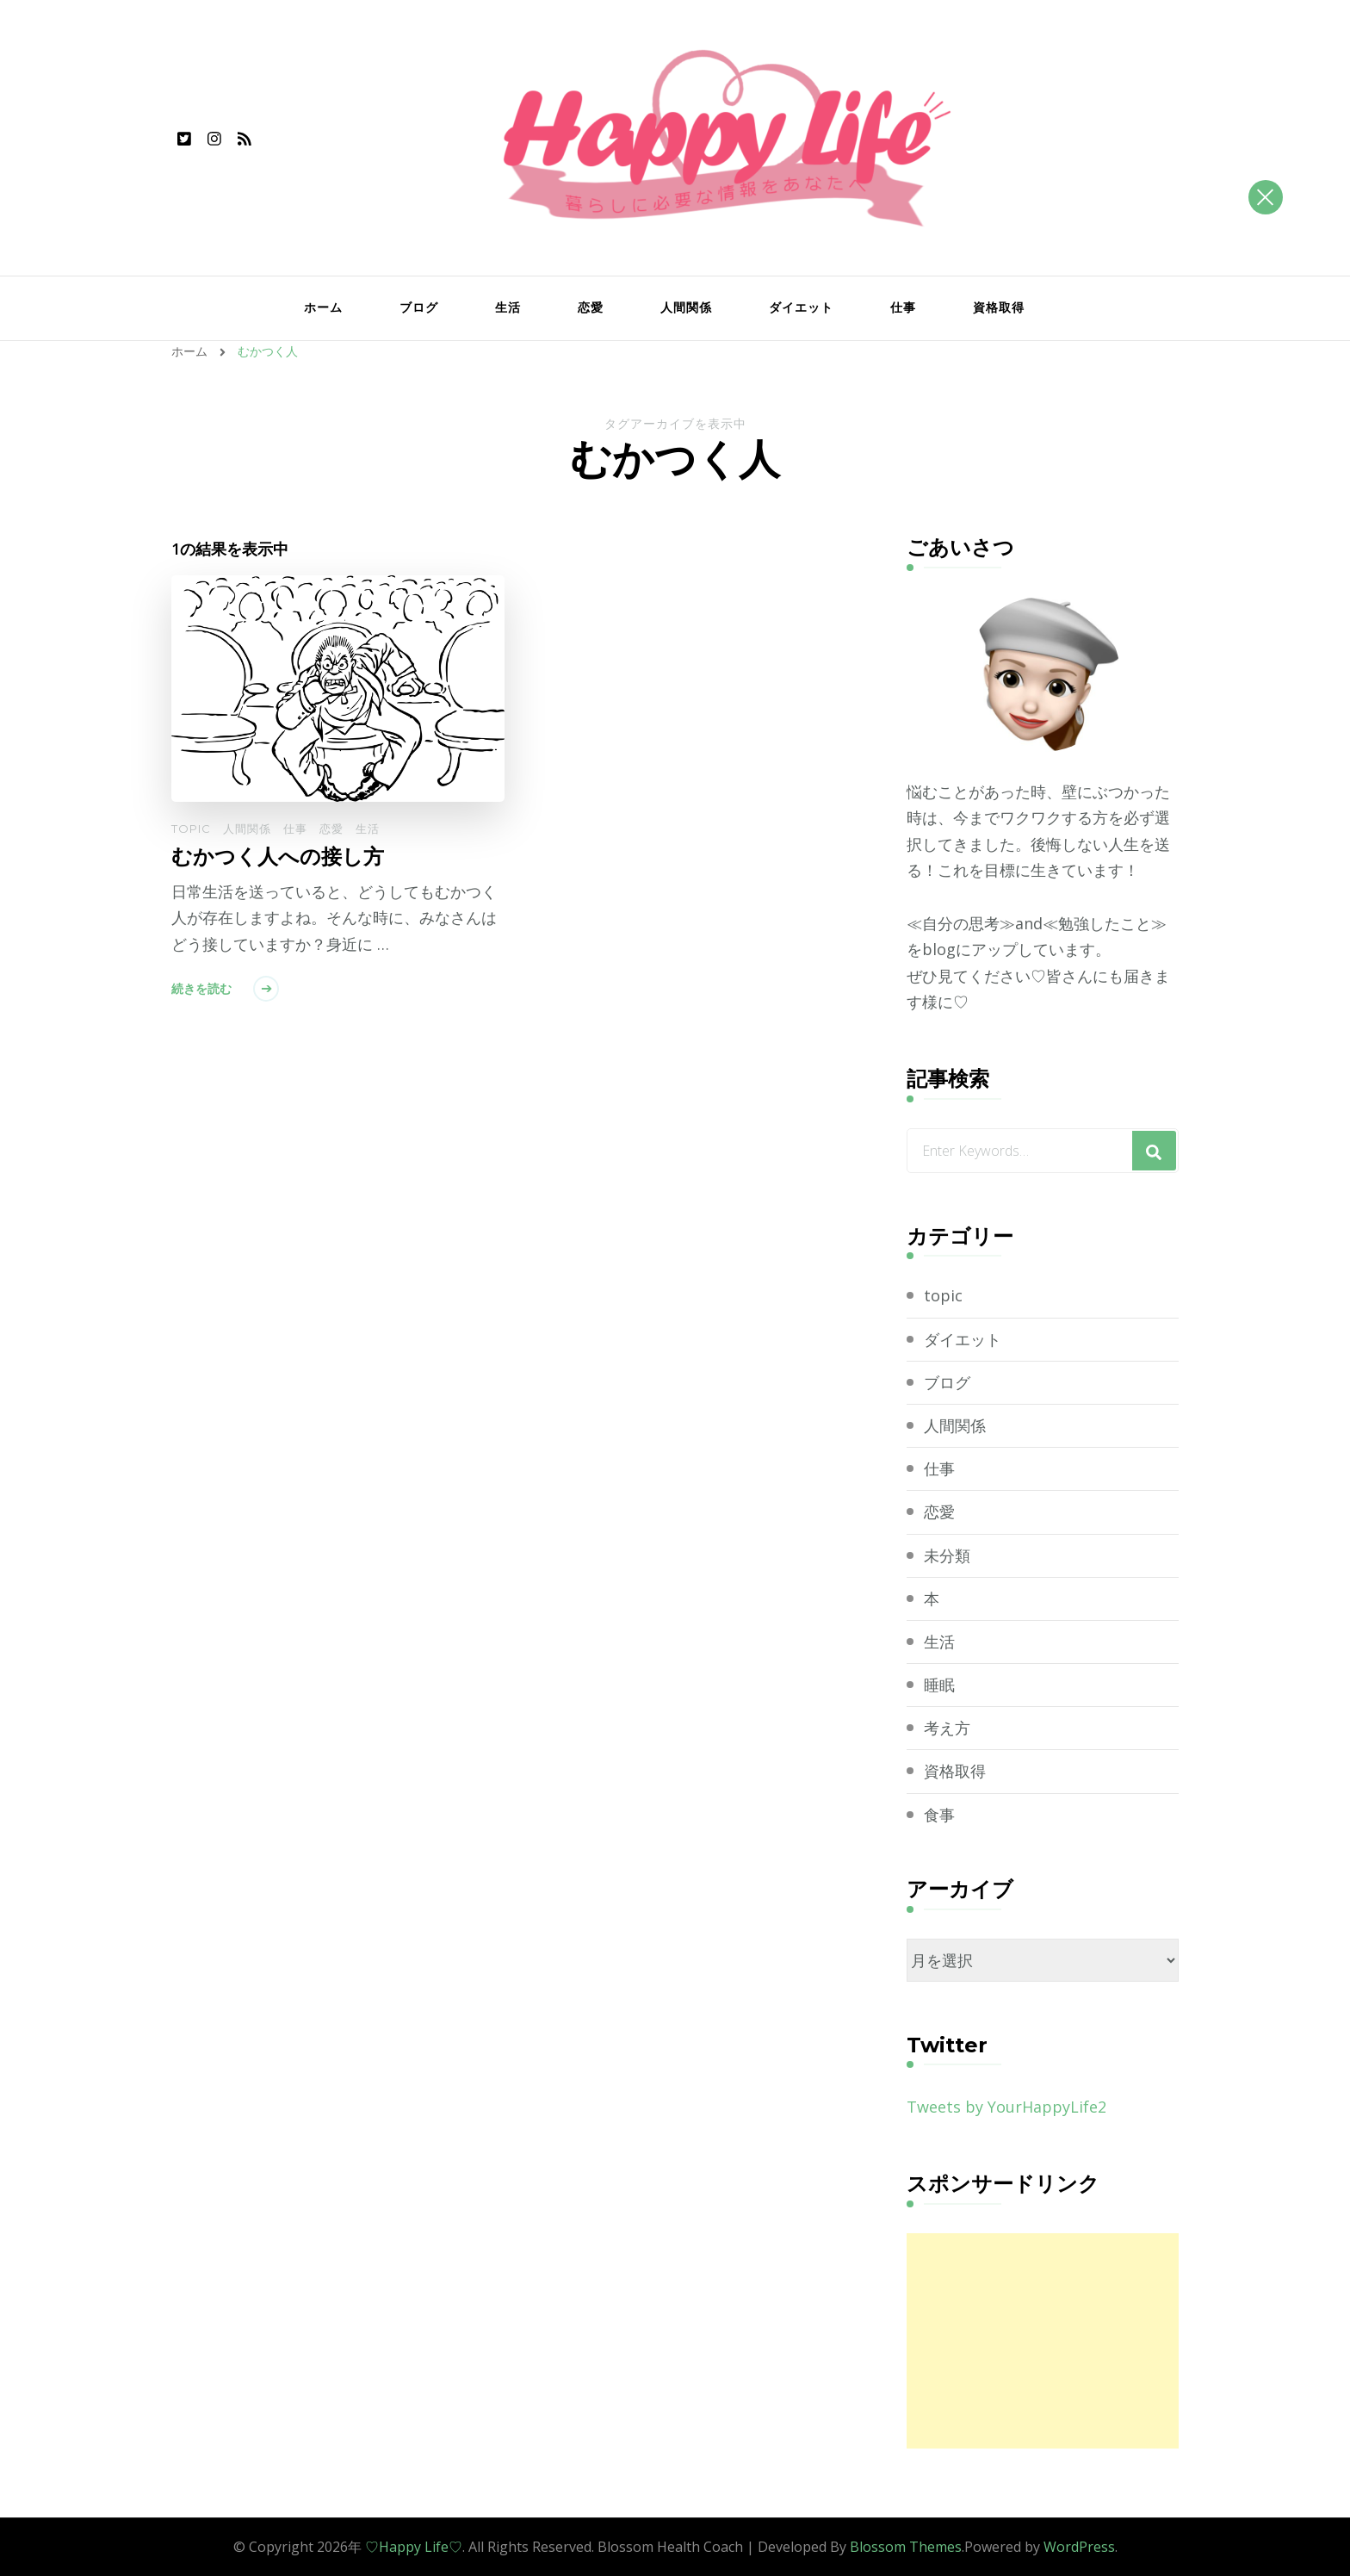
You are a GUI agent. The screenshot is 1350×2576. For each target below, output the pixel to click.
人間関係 (686, 307)
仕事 (903, 307)
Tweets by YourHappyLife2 (1006, 2106)
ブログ (418, 307)
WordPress (1079, 2546)
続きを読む (201, 988)
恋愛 (591, 307)
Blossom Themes (906, 2546)
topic (191, 828)
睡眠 (939, 1684)
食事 (939, 1814)
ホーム (323, 307)
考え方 (947, 1727)
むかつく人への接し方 (277, 856)
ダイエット (801, 307)
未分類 (947, 1555)
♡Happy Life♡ (413, 2546)
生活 (508, 307)
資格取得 (999, 307)
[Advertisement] (1043, 2341)
